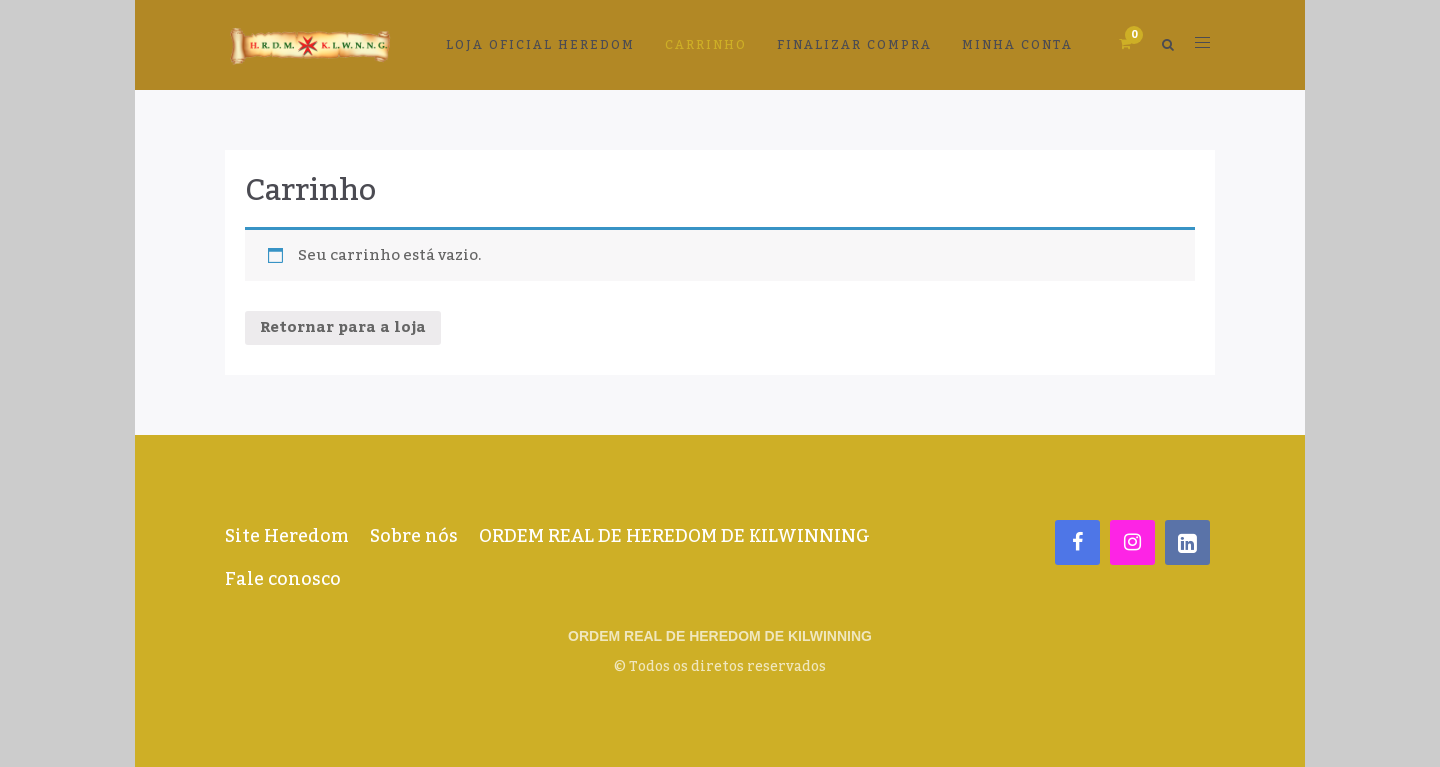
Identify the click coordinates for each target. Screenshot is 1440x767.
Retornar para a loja (343, 327)
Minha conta (1017, 45)
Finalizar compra (854, 45)
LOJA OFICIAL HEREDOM (540, 45)
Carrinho (706, 45)
